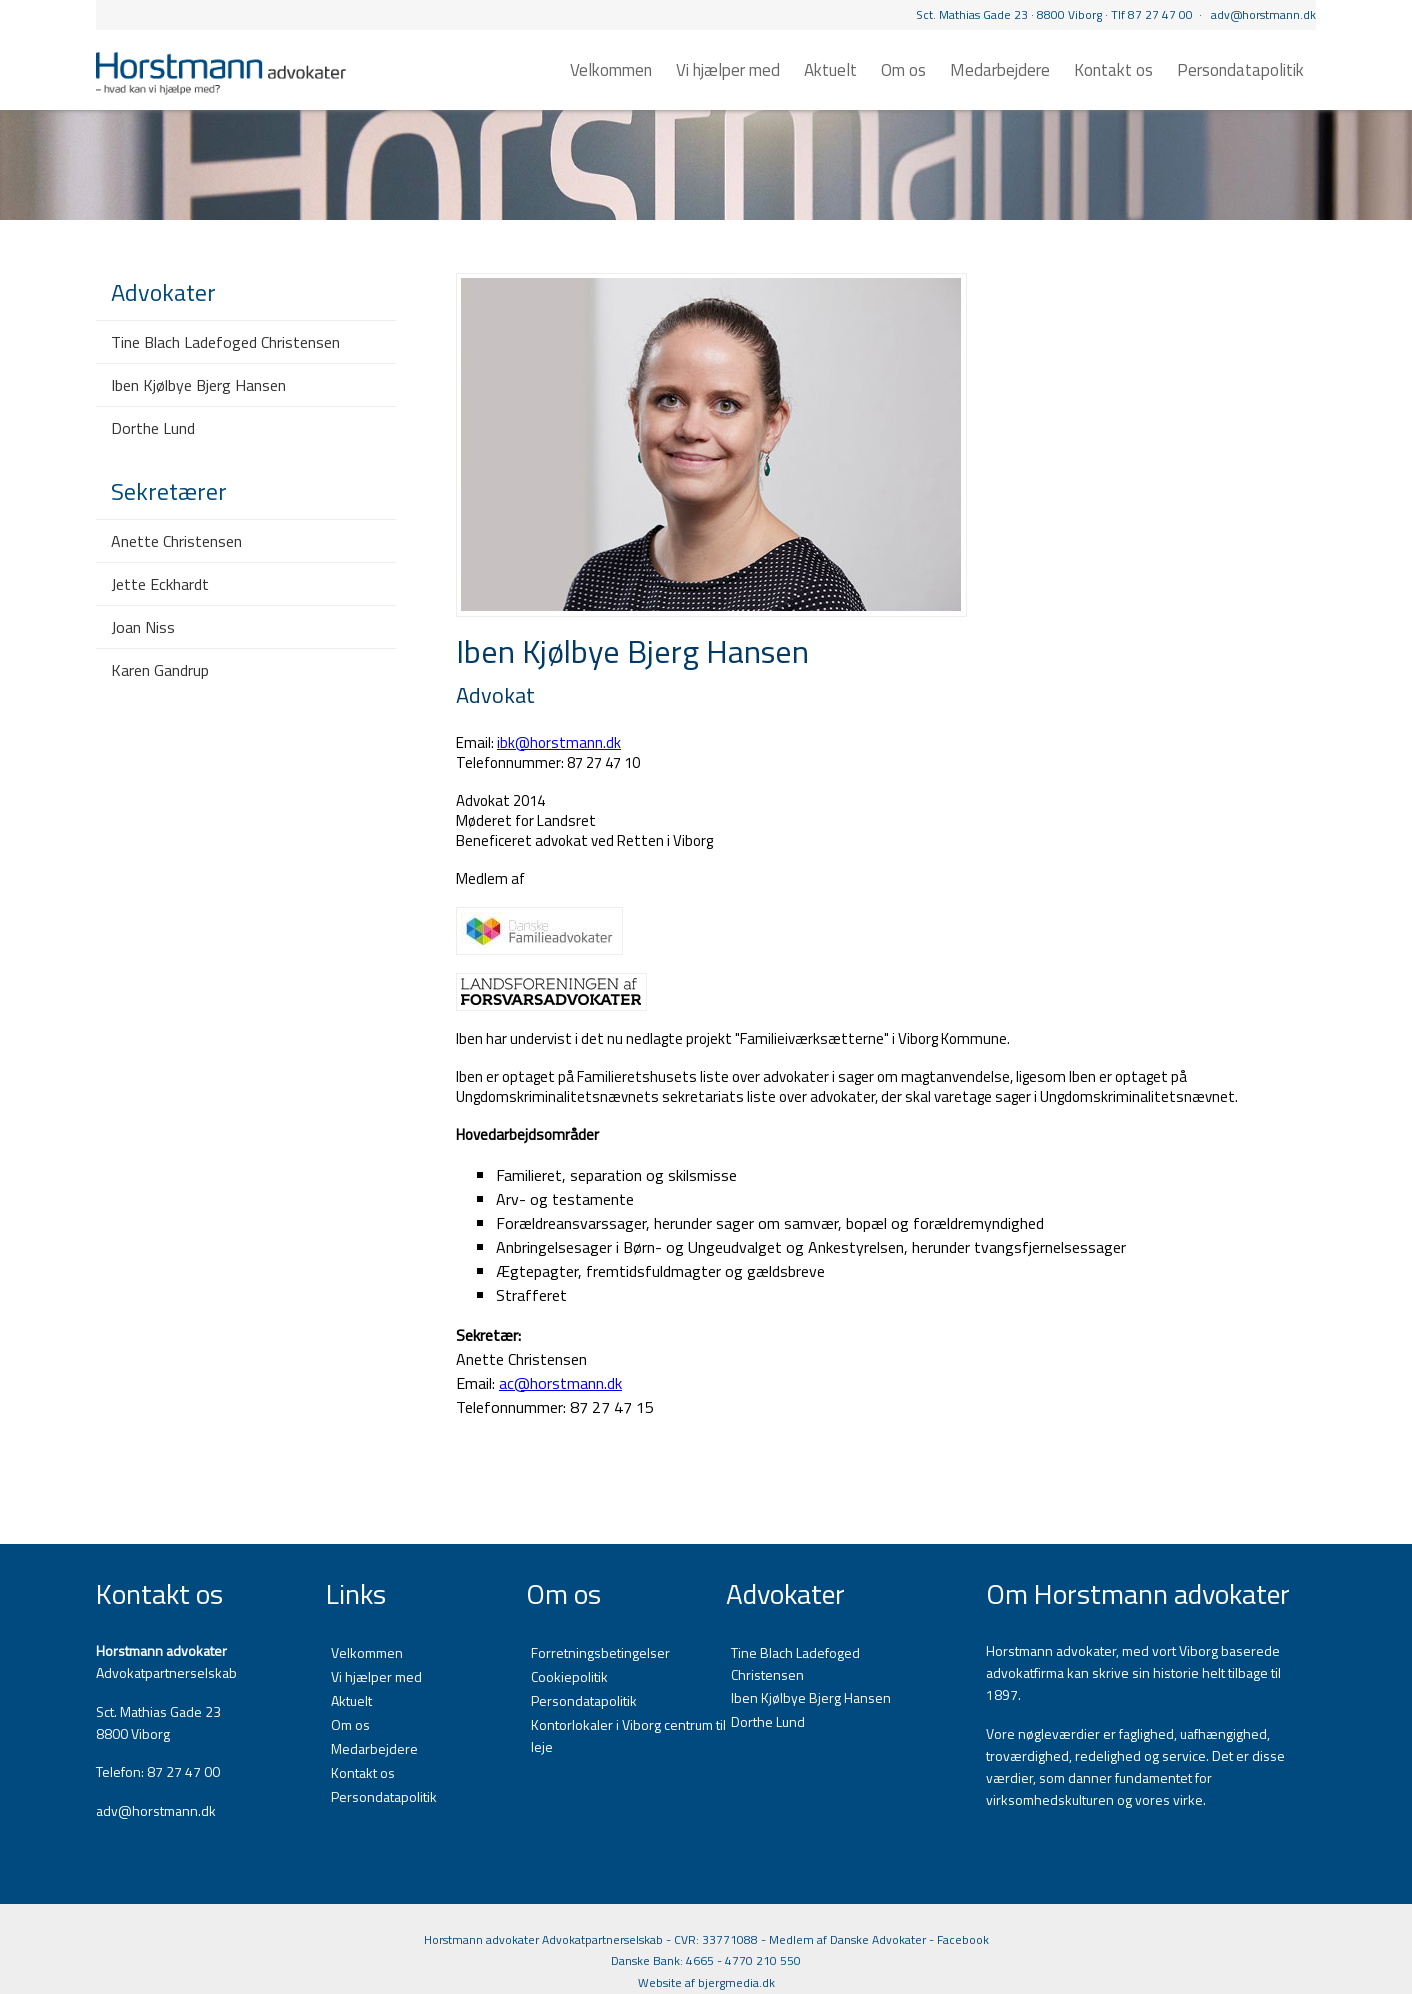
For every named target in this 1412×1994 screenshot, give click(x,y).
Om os (903, 70)
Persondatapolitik (1240, 70)
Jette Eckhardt (160, 584)
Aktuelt (830, 70)
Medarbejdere (1000, 70)
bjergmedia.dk (736, 1982)
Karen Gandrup (160, 670)
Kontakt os (1113, 70)
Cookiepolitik (569, 1676)
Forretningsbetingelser (600, 1652)
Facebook (963, 1939)
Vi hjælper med (728, 70)
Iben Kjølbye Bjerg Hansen (198, 385)
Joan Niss (143, 627)
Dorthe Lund (153, 428)
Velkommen (611, 70)
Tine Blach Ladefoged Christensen (225, 342)
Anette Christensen (176, 541)
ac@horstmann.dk (560, 1383)
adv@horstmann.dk (1263, 14)
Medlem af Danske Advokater (847, 1939)
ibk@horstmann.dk (559, 742)
